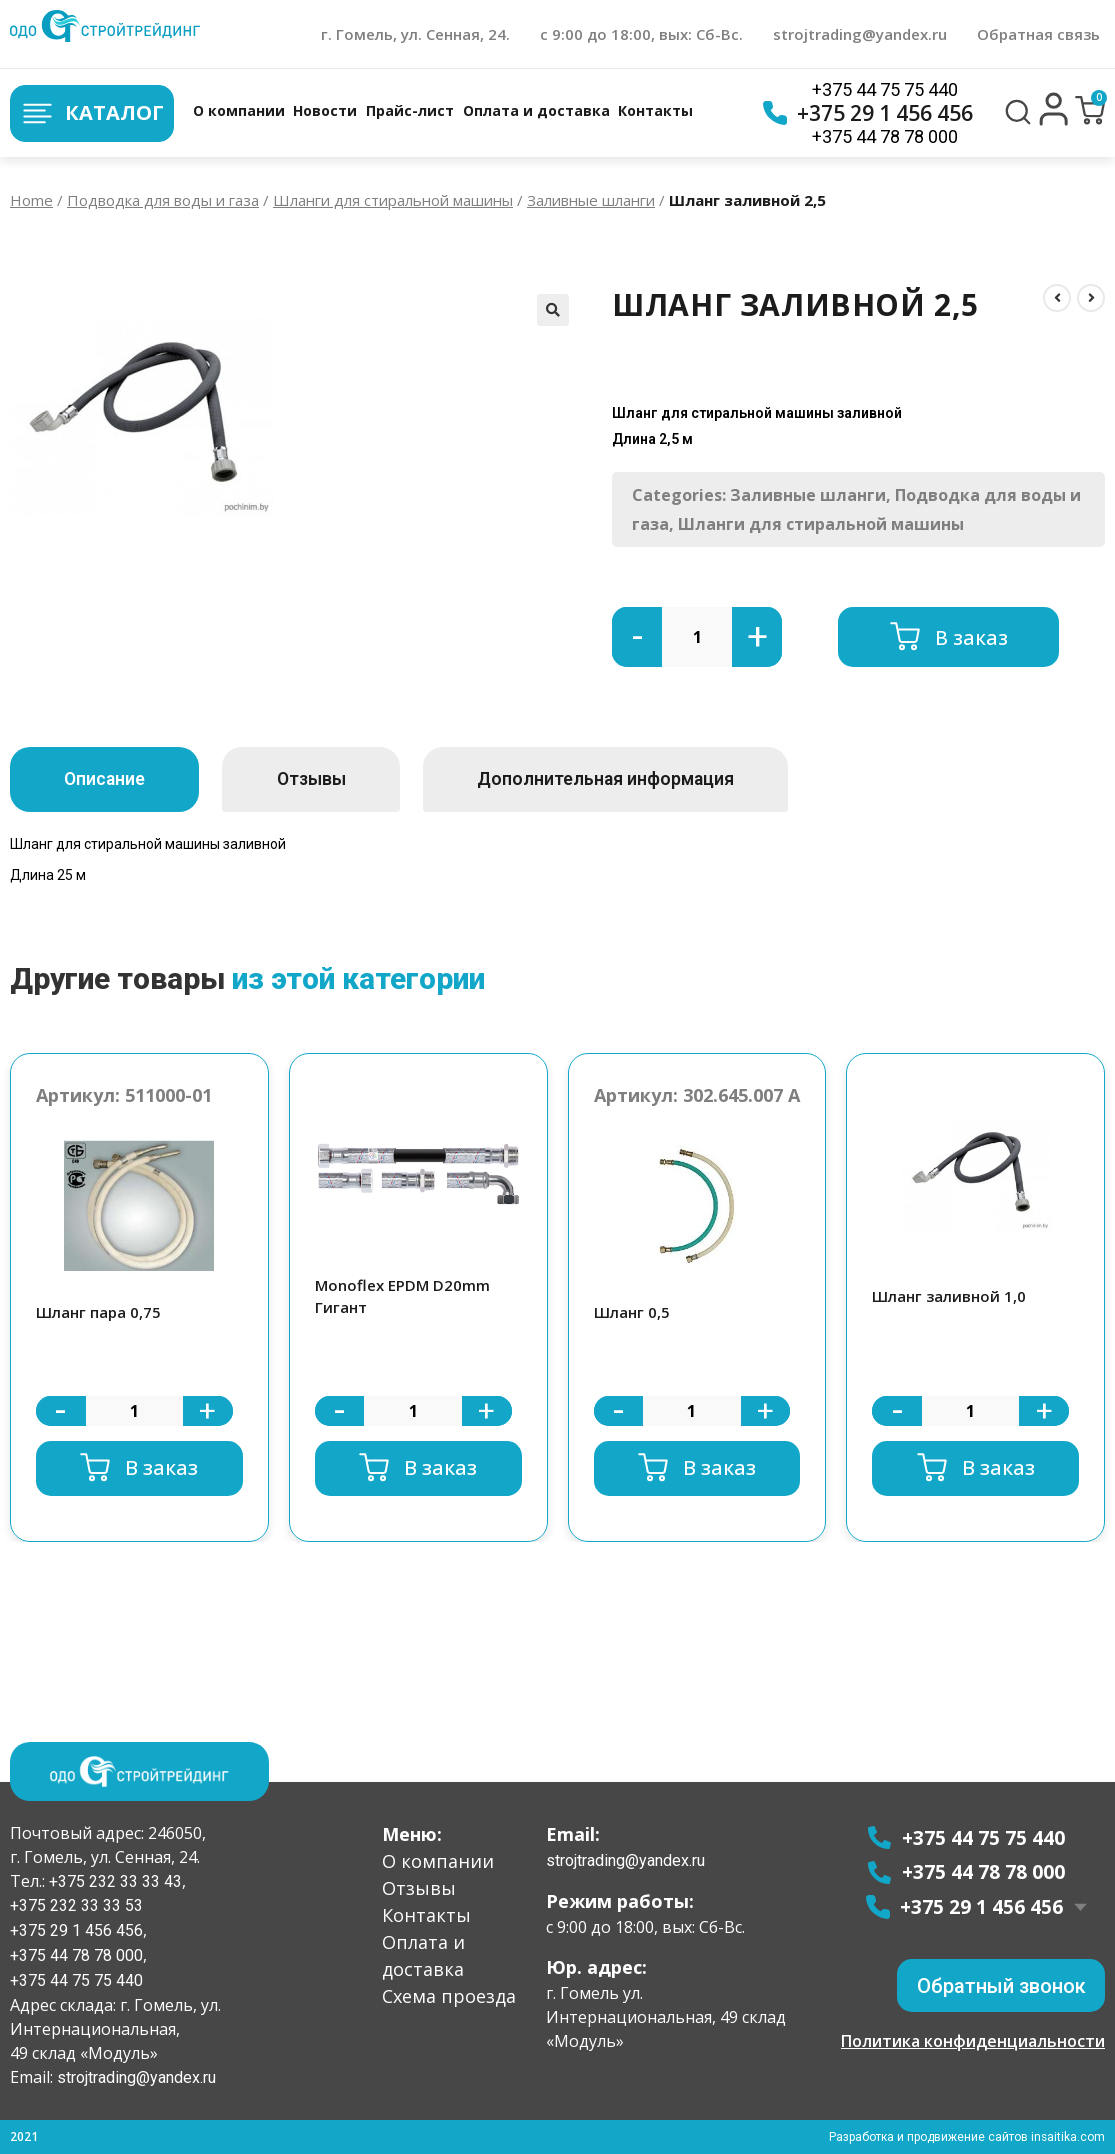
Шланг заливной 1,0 (949, 1296)
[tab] (111, 779)
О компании (239, 110)
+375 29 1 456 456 (868, 113)
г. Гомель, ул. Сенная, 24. (415, 34)
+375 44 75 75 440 (885, 89)
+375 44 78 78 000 (885, 136)
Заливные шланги (591, 200)
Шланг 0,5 (632, 1312)
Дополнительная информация (641, 779)
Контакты (655, 110)
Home (31, 200)
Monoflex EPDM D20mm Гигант (402, 1296)
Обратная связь (1038, 34)
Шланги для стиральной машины (393, 200)
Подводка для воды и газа (163, 200)
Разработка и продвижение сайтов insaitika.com (966, 2137)
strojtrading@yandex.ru (860, 34)
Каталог (92, 113)
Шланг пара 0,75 (98, 1312)
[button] (1054, 121)
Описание (111, 779)
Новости (325, 110)
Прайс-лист (410, 110)
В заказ (971, 636)
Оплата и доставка (536, 110)
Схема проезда (449, 1995)
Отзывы (332, 779)
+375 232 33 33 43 (113, 1880)
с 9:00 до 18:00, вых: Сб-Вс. (641, 34)
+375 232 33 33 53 (76, 1905)
